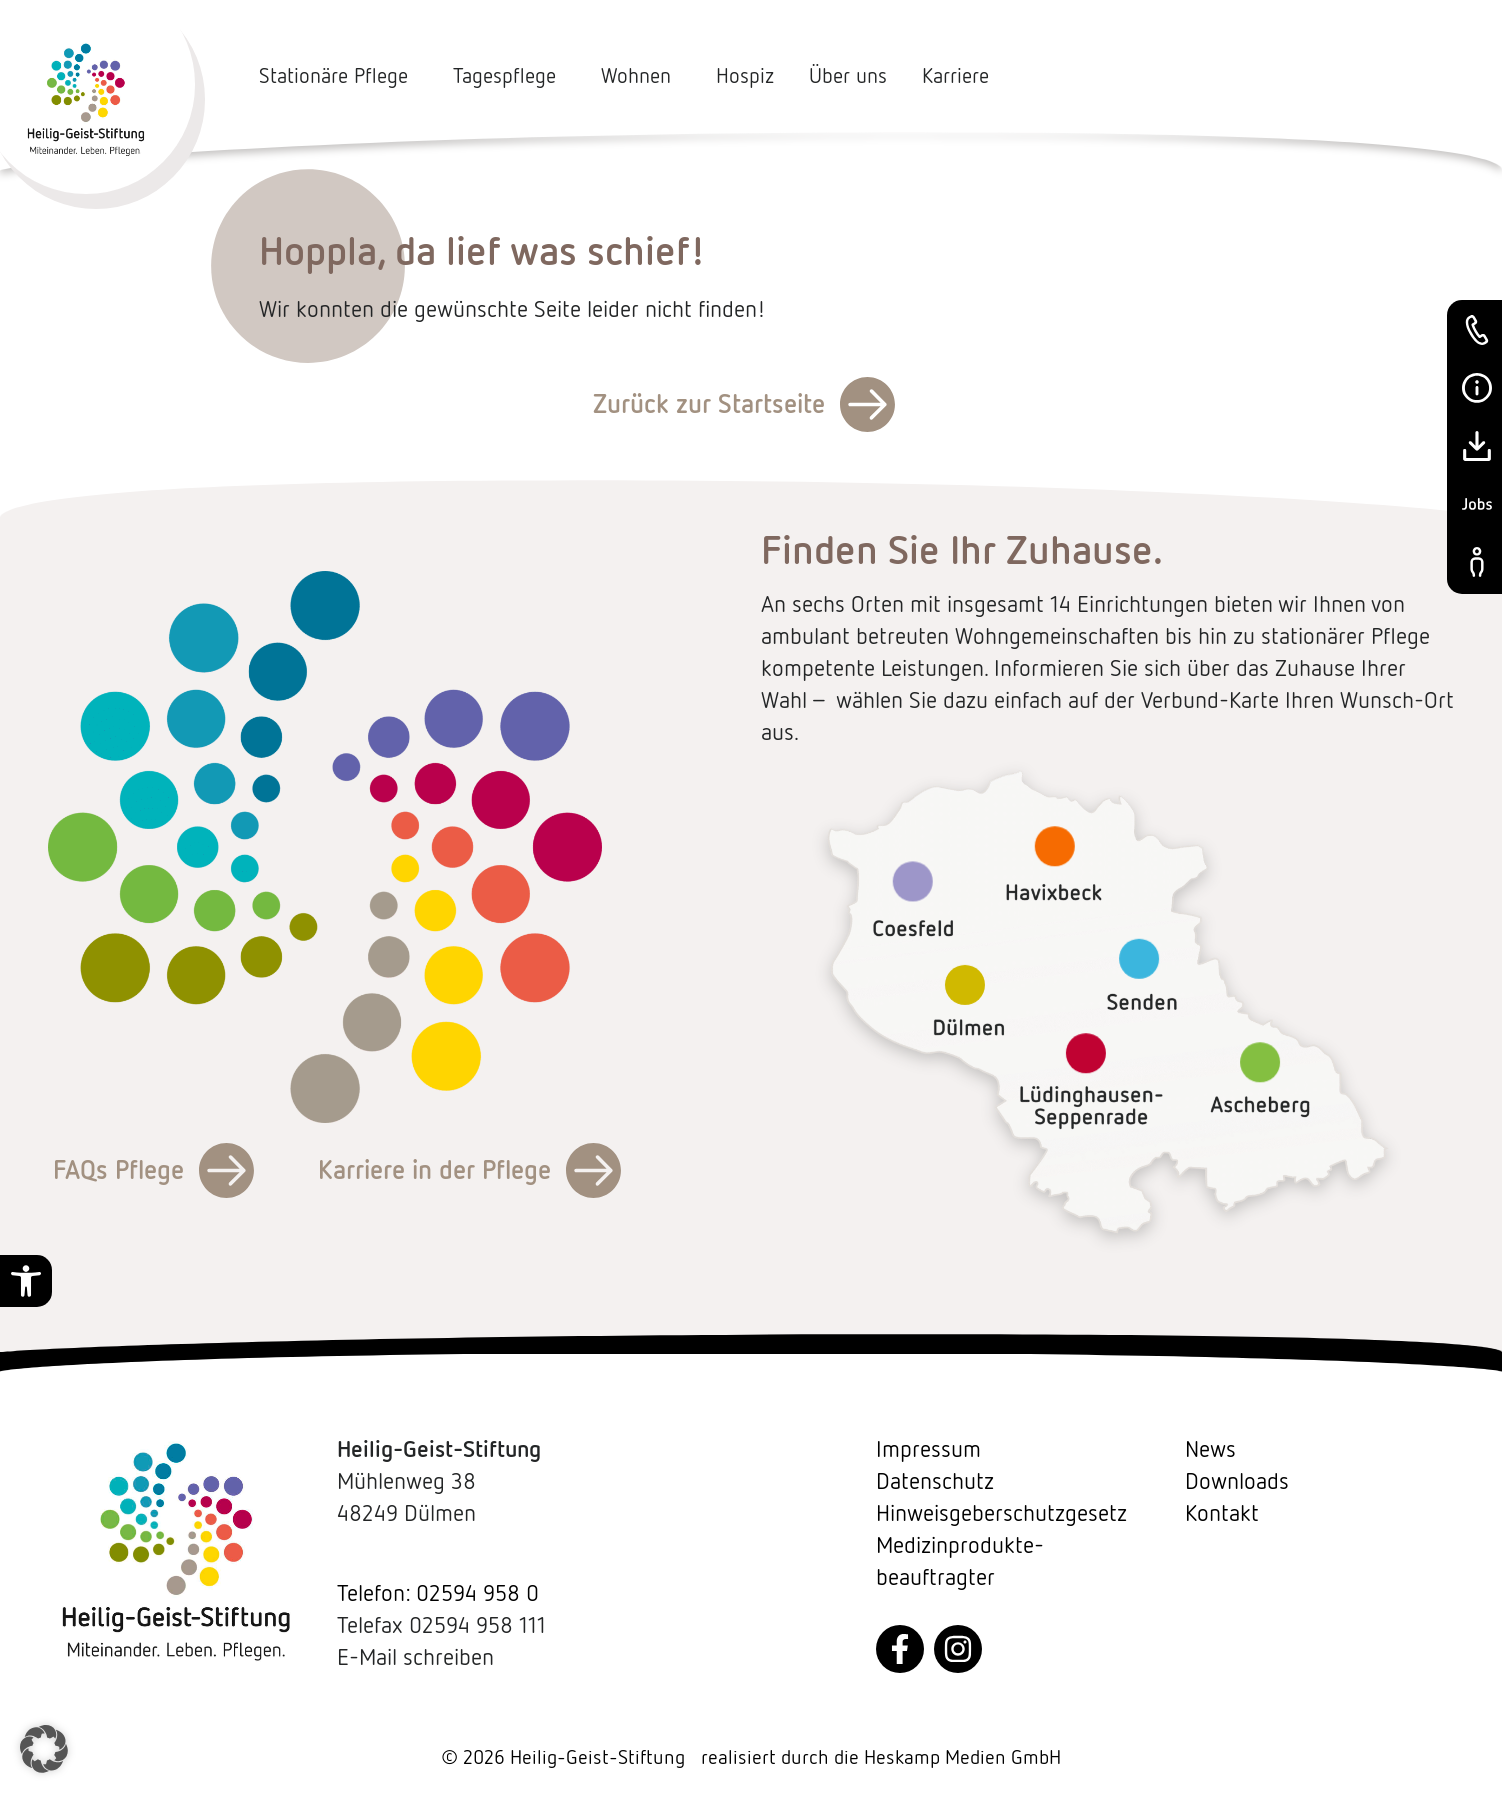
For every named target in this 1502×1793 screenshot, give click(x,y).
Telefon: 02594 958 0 (438, 1593)
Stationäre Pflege (338, 76)
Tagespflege (509, 76)
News (1210, 1449)
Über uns (848, 76)
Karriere (955, 76)
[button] (26, 1281)
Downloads (1237, 1481)
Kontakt (1222, 1513)
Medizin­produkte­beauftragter (960, 1561)
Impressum (928, 1449)
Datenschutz (935, 1481)
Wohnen (641, 76)
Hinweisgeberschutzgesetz (1001, 1513)
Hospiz (745, 76)
